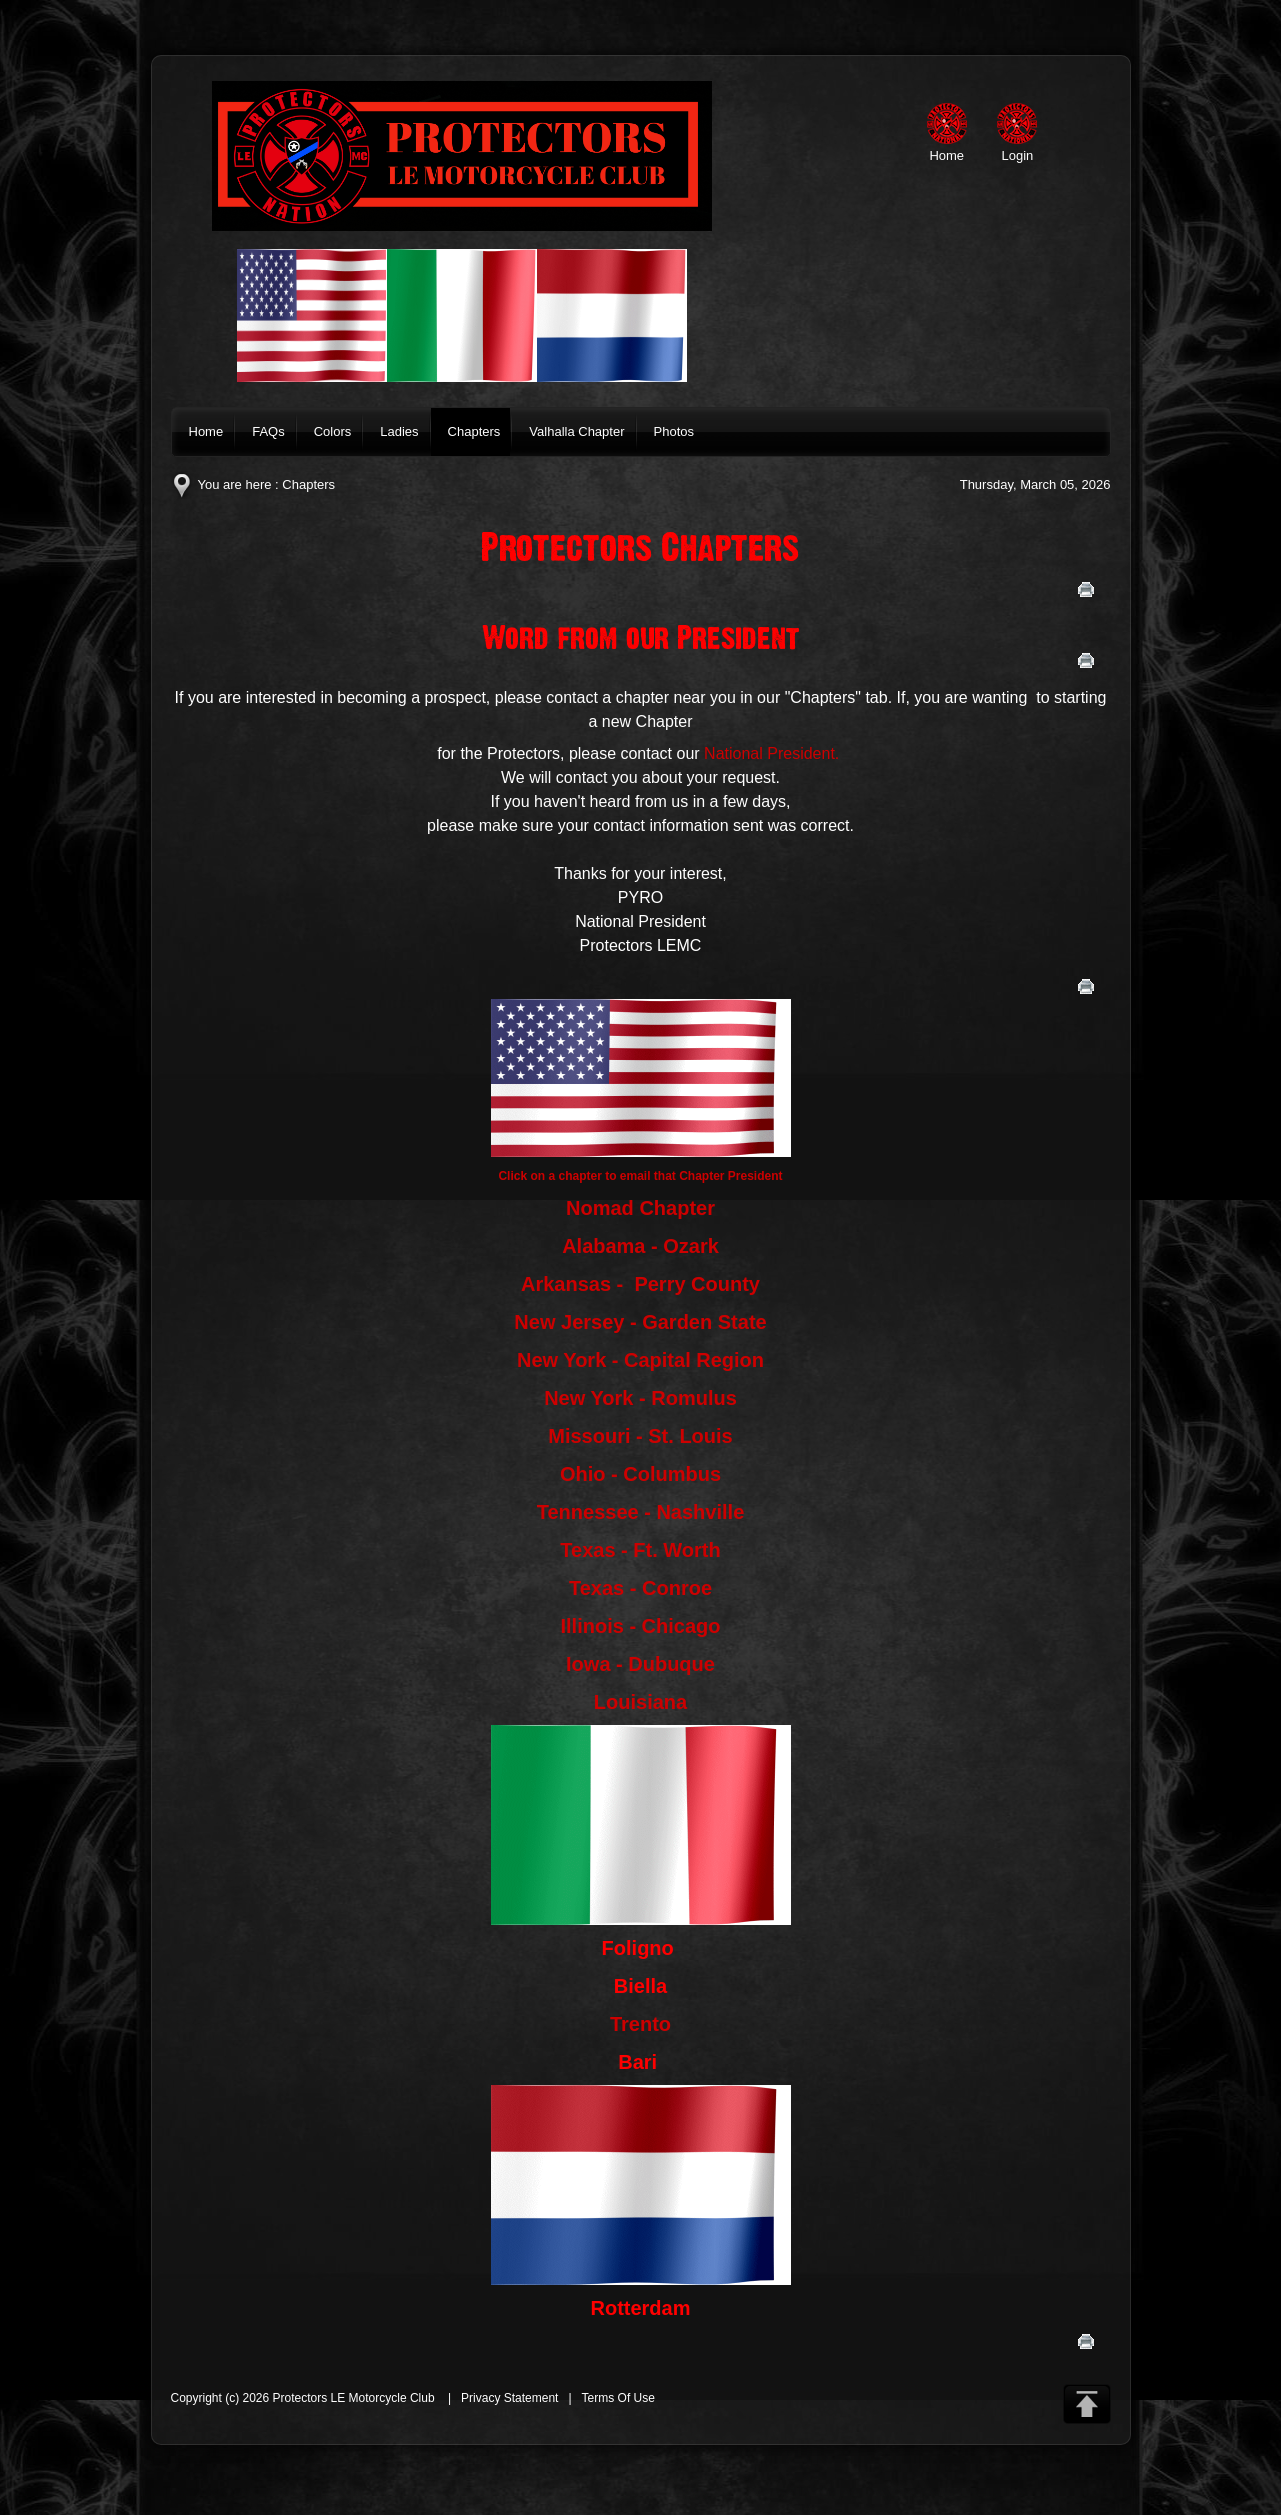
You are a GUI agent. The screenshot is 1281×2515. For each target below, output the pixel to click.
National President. (771, 753)
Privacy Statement (509, 2398)
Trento (640, 2024)
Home (946, 155)
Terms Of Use (618, 2398)
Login (1017, 155)
